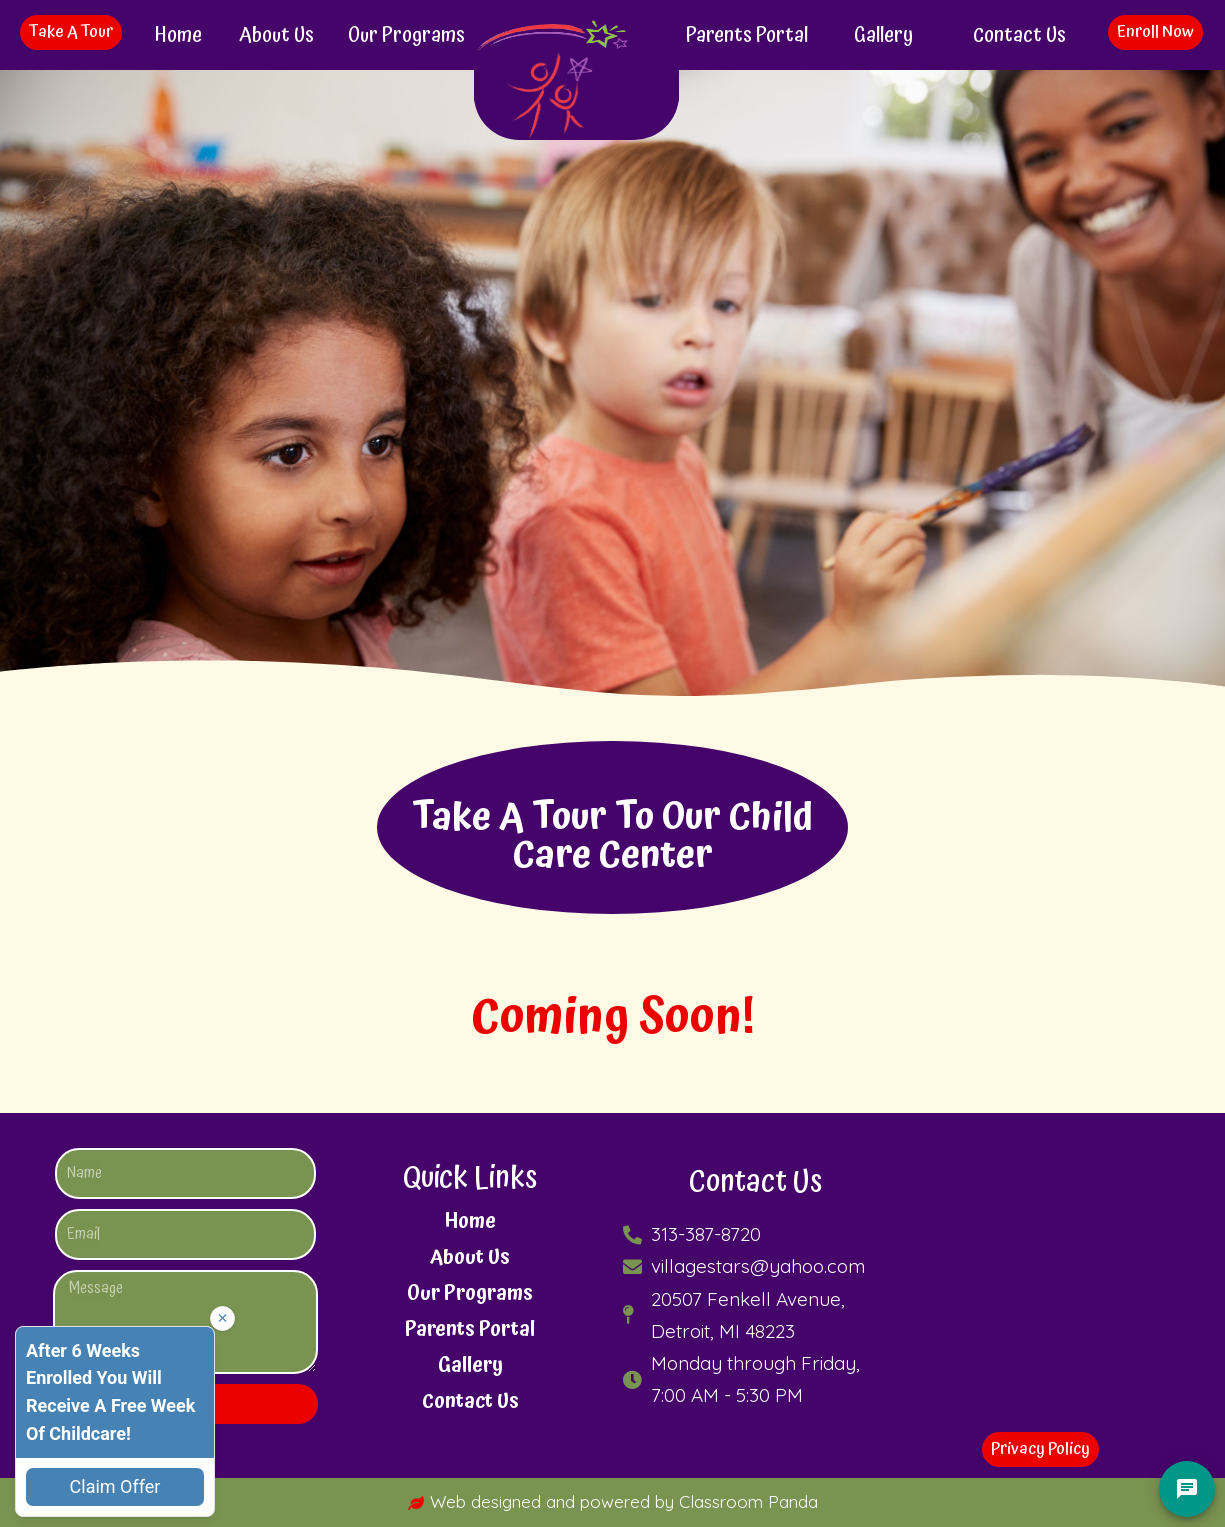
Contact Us (1019, 35)
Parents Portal (747, 35)
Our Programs (406, 35)
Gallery (883, 35)
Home (178, 35)
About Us (276, 35)
